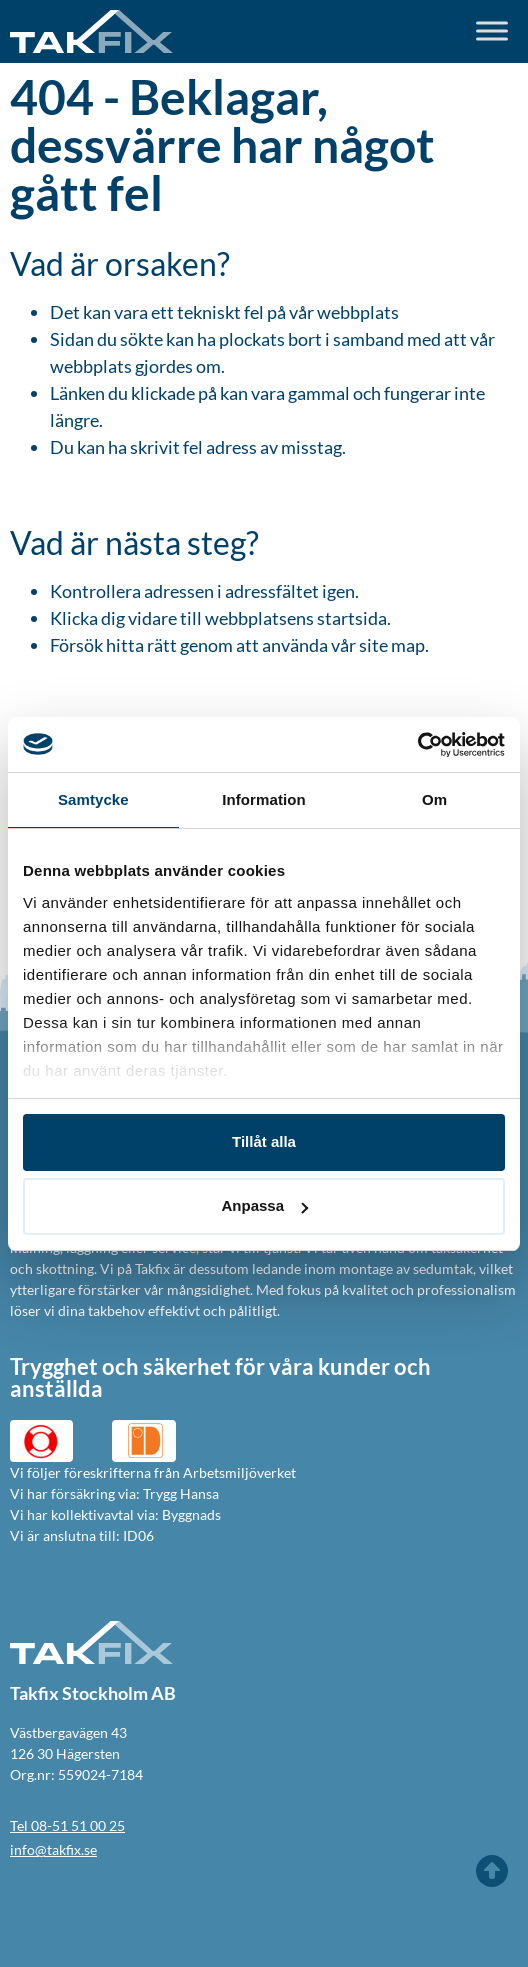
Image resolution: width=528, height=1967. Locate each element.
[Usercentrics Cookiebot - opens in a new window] (417, 745)
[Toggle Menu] (492, 31)
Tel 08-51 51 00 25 (67, 1825)
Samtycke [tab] (93, 799)
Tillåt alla (264, 1141)
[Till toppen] (492, 1871)
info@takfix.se (53, 1849)
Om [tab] (434, 799)
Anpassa (264, 1205)
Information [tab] (264, 799)
